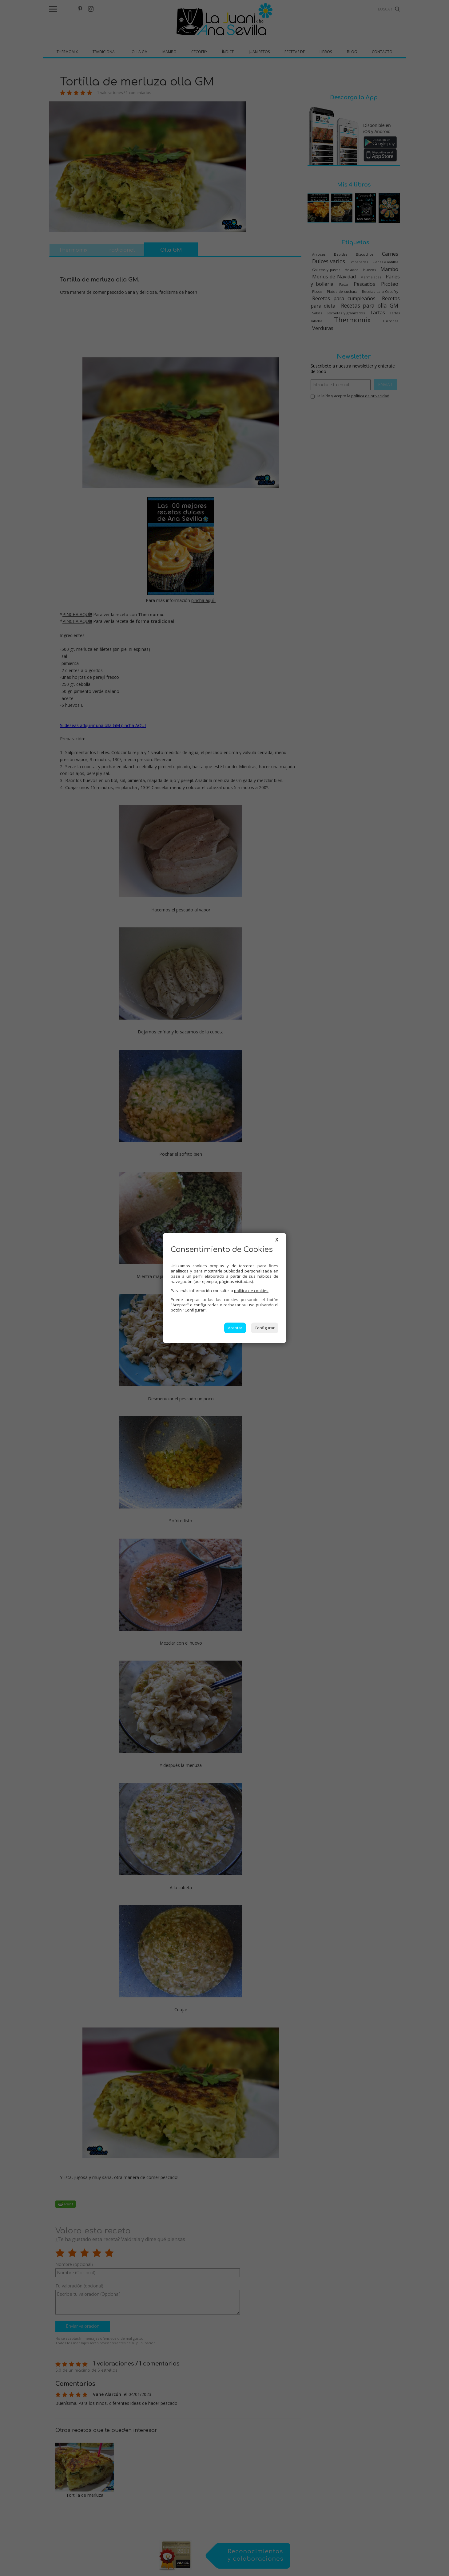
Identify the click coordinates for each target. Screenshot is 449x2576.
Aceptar (235, 1328)
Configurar (265, 1328)
